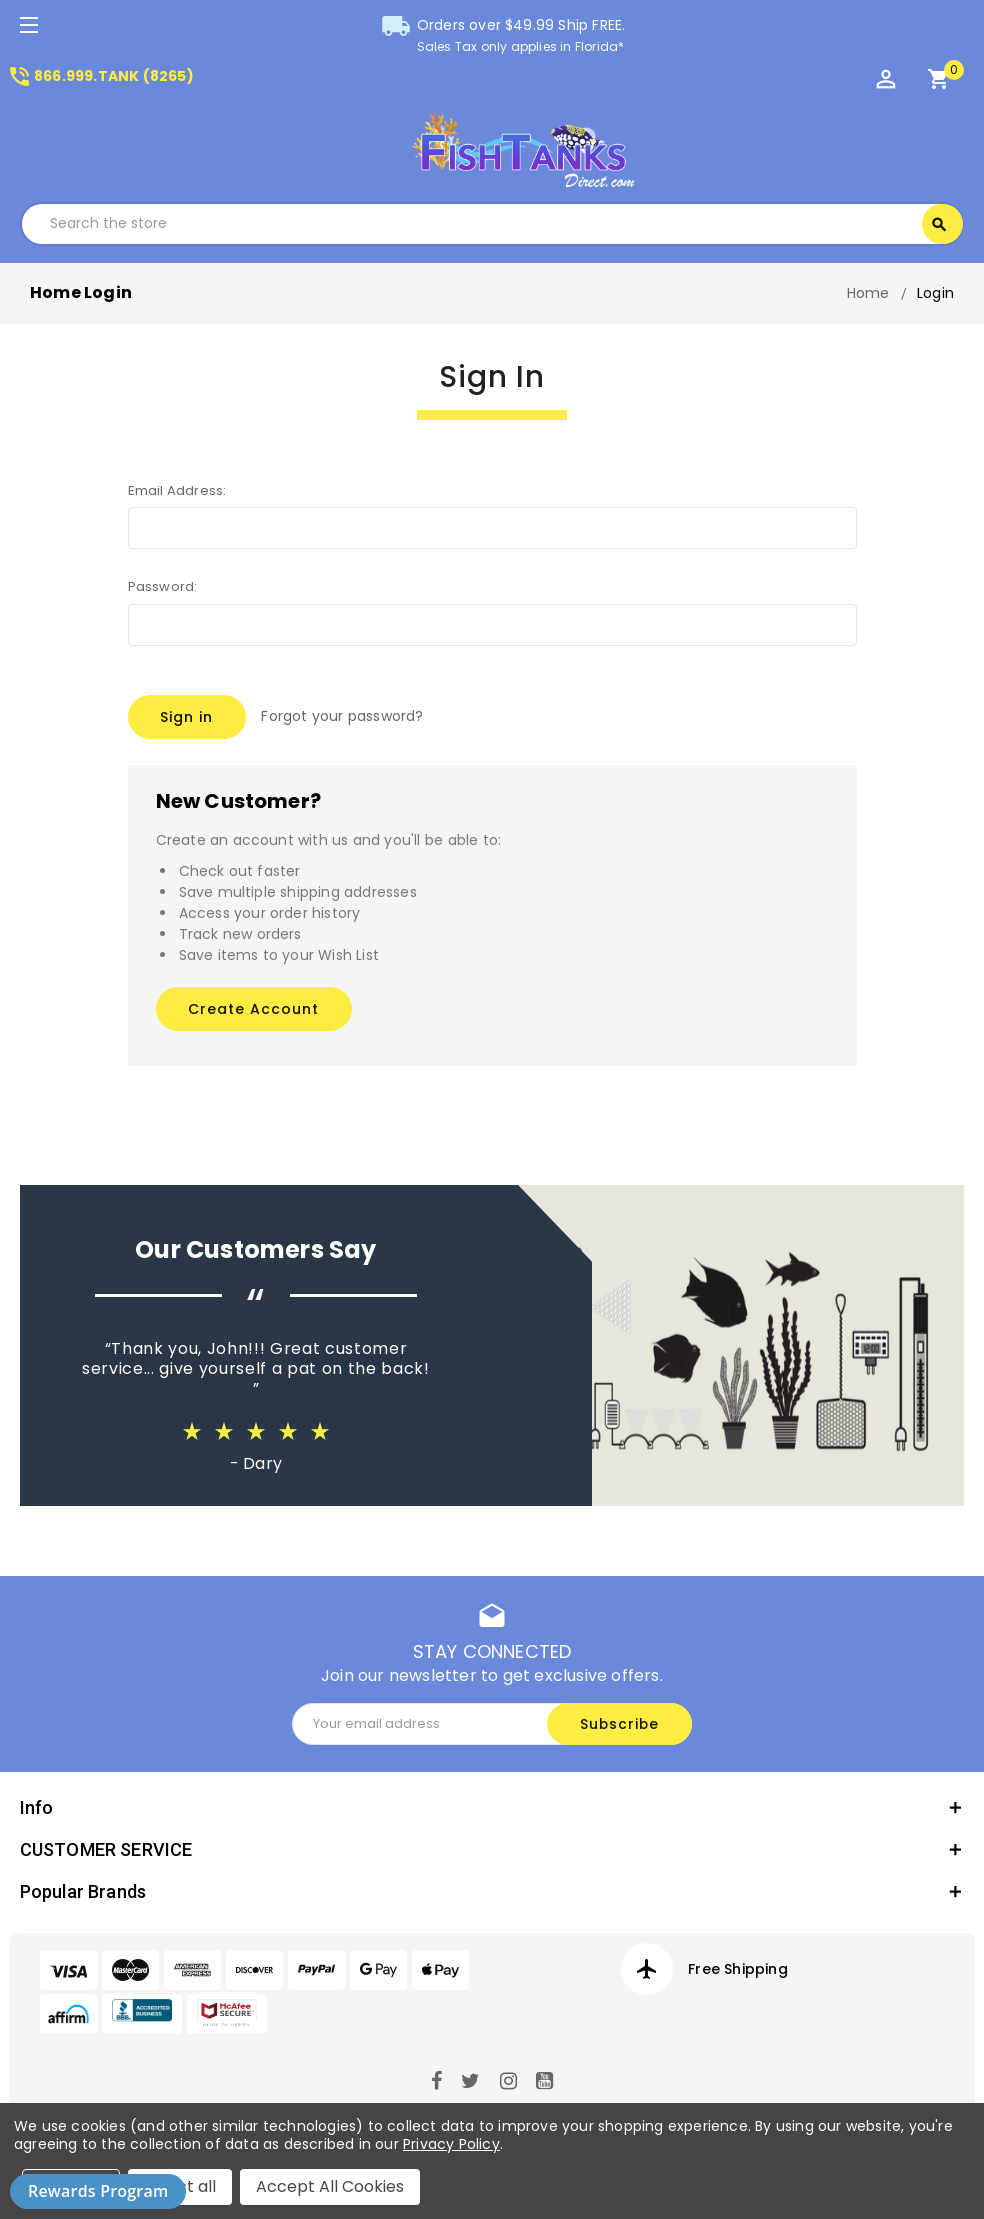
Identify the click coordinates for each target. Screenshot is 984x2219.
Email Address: (177, 490)
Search (939, 225)
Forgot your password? (343, 716)
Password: (163, 586)
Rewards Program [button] (98, 2191)
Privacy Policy (451, 2144)
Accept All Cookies (330, 2186)
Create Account (253, 1004)
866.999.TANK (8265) (100, 76)
